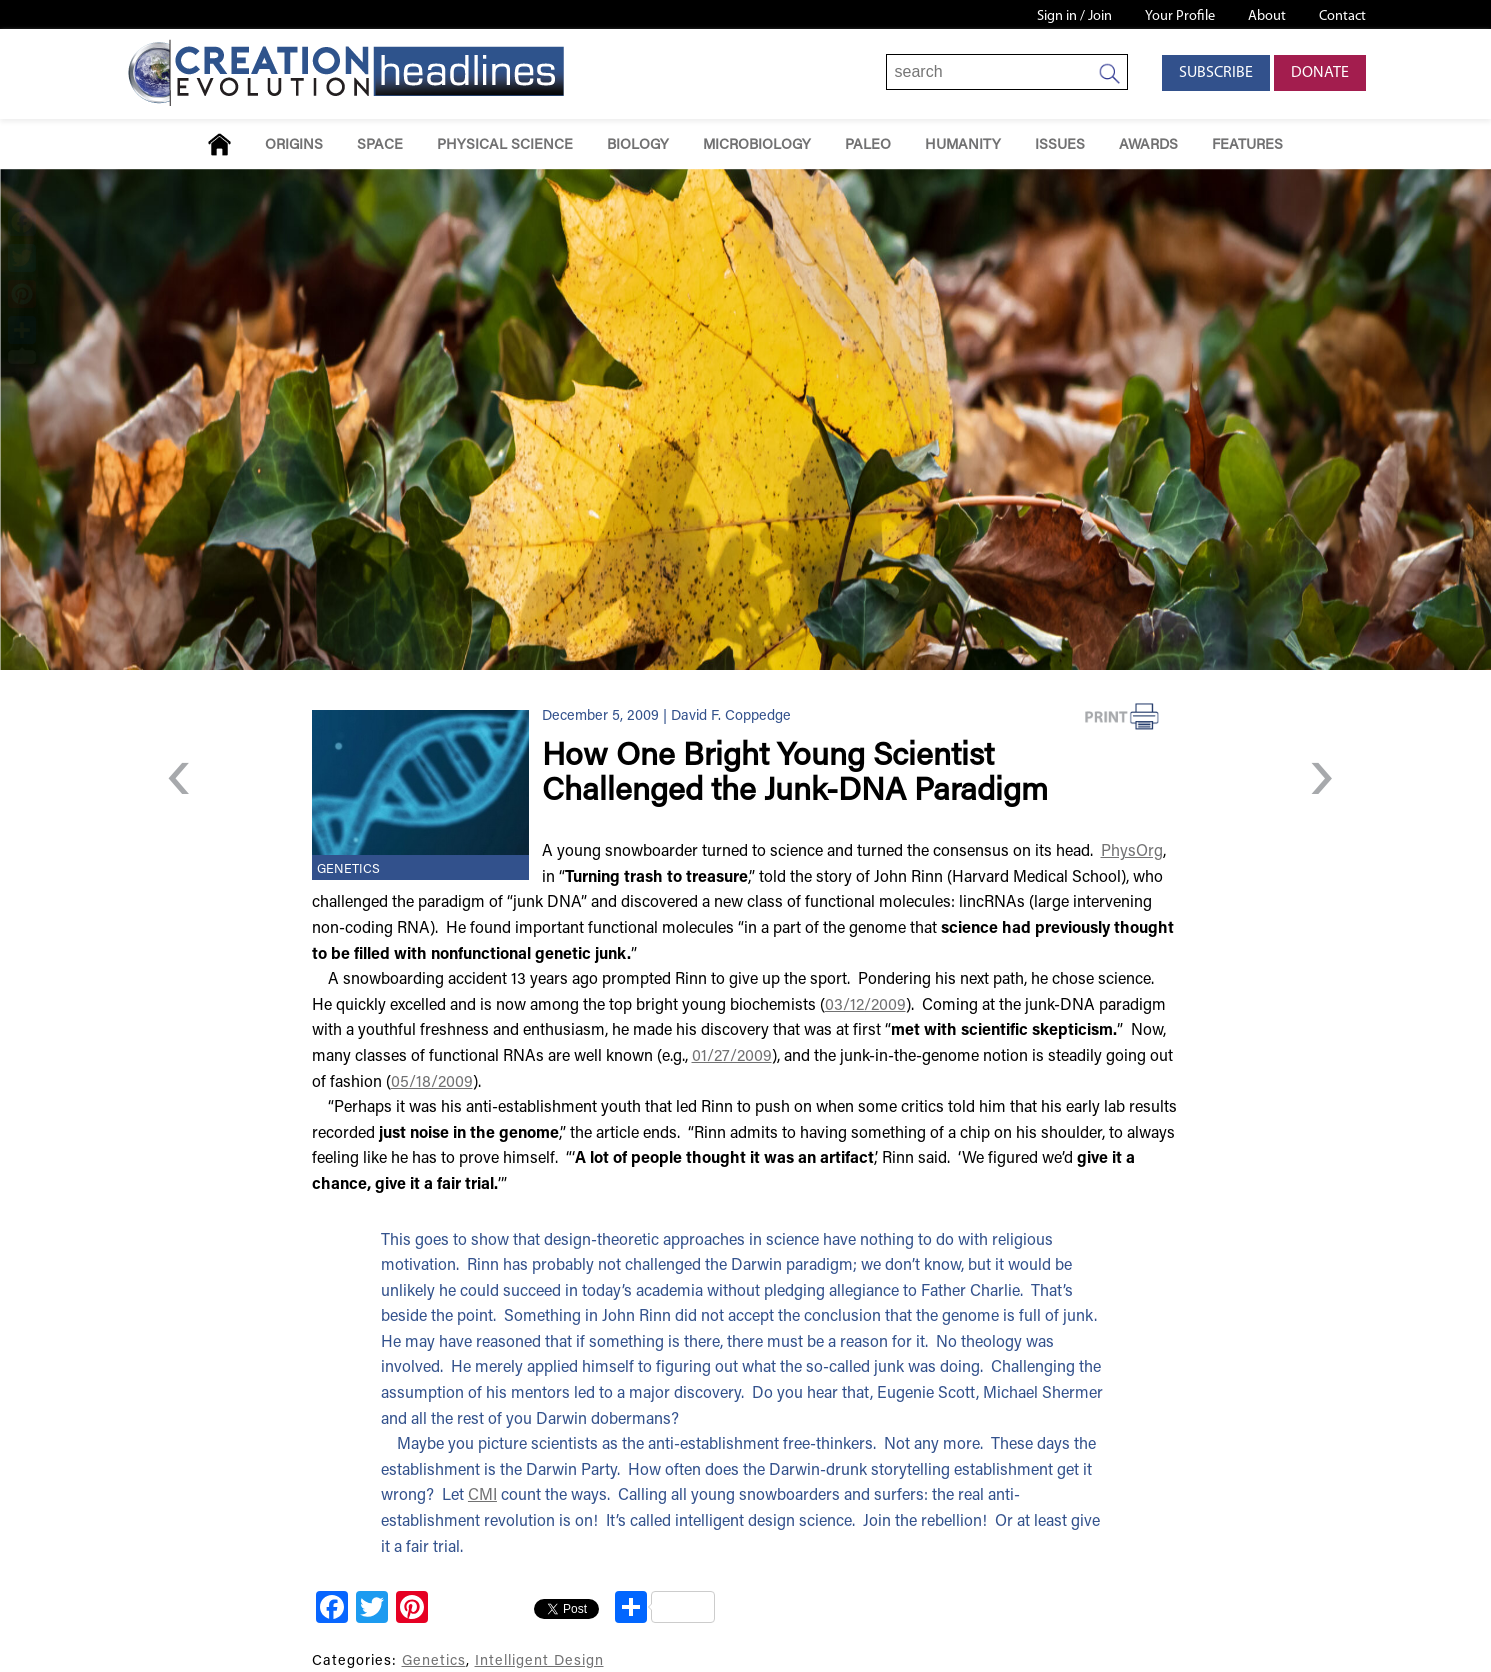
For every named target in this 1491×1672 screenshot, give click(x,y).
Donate (1320, 73)
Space (380, 145)
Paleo (868, 145)
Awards (1148, 145)
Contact (1342, 16)
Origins (294, 145)
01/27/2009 (732, 1057)
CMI (482, 1496)
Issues (1060, 145)
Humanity (963, 145)
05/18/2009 (432, 1083)
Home (219, 144)
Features (1247, 145)
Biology (638, 145)
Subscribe (1216, 73)
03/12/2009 (865, 1006)
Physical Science (505, 145)
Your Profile (1180, 16)
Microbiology (757, 145)
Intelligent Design (539, 1661)
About (1267, 16)
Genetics (348, 870)
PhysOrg (1132, 852)
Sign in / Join (1074, 16)
